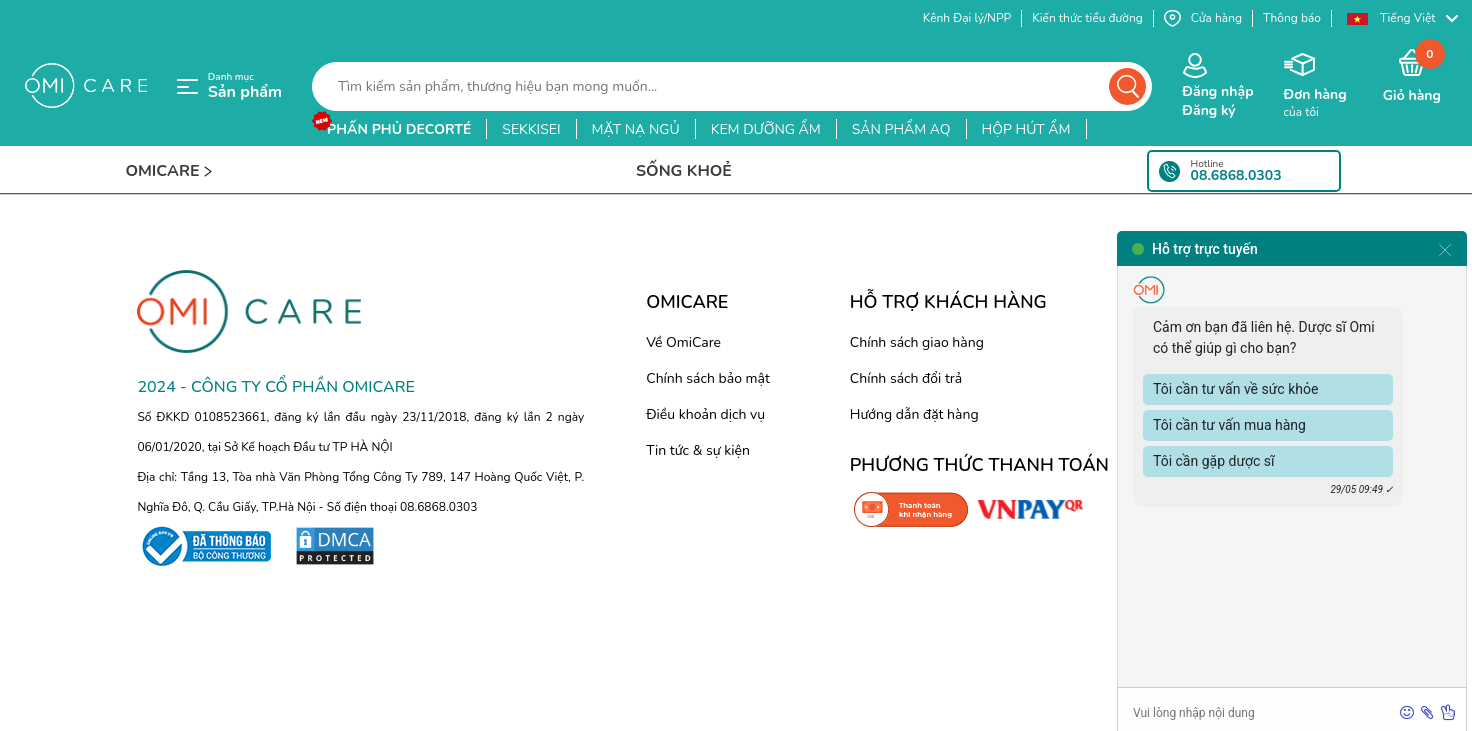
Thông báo (1292, 18)
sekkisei (531, 129)
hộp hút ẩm (1026, 129)
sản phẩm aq (901, 129)
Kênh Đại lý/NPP (967, 18)
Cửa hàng (1203, 18)
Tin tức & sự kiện (698, 450)
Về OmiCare (683, 342)
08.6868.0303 (1236, 176)
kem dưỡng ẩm (766, 129)
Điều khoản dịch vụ (705, 414)
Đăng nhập (1217, 91)
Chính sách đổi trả (906, 378)
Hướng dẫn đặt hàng (914, 414)
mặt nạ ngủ (636, 129)
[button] (1402, 18)
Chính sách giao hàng (917, 342)
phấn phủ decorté (399, 129)
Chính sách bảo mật (708, 378)
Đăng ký (1208, 110)
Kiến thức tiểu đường (1087, 18)
